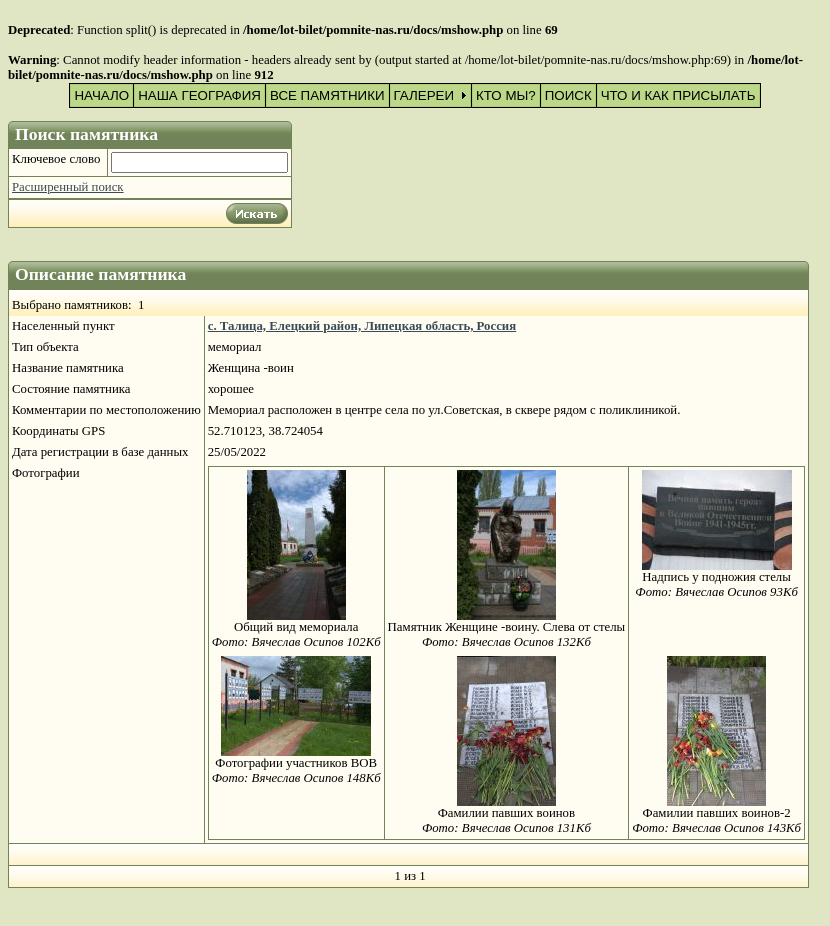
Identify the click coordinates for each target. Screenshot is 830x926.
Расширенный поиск (68, 187)
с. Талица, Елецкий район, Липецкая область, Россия (362, 326)
